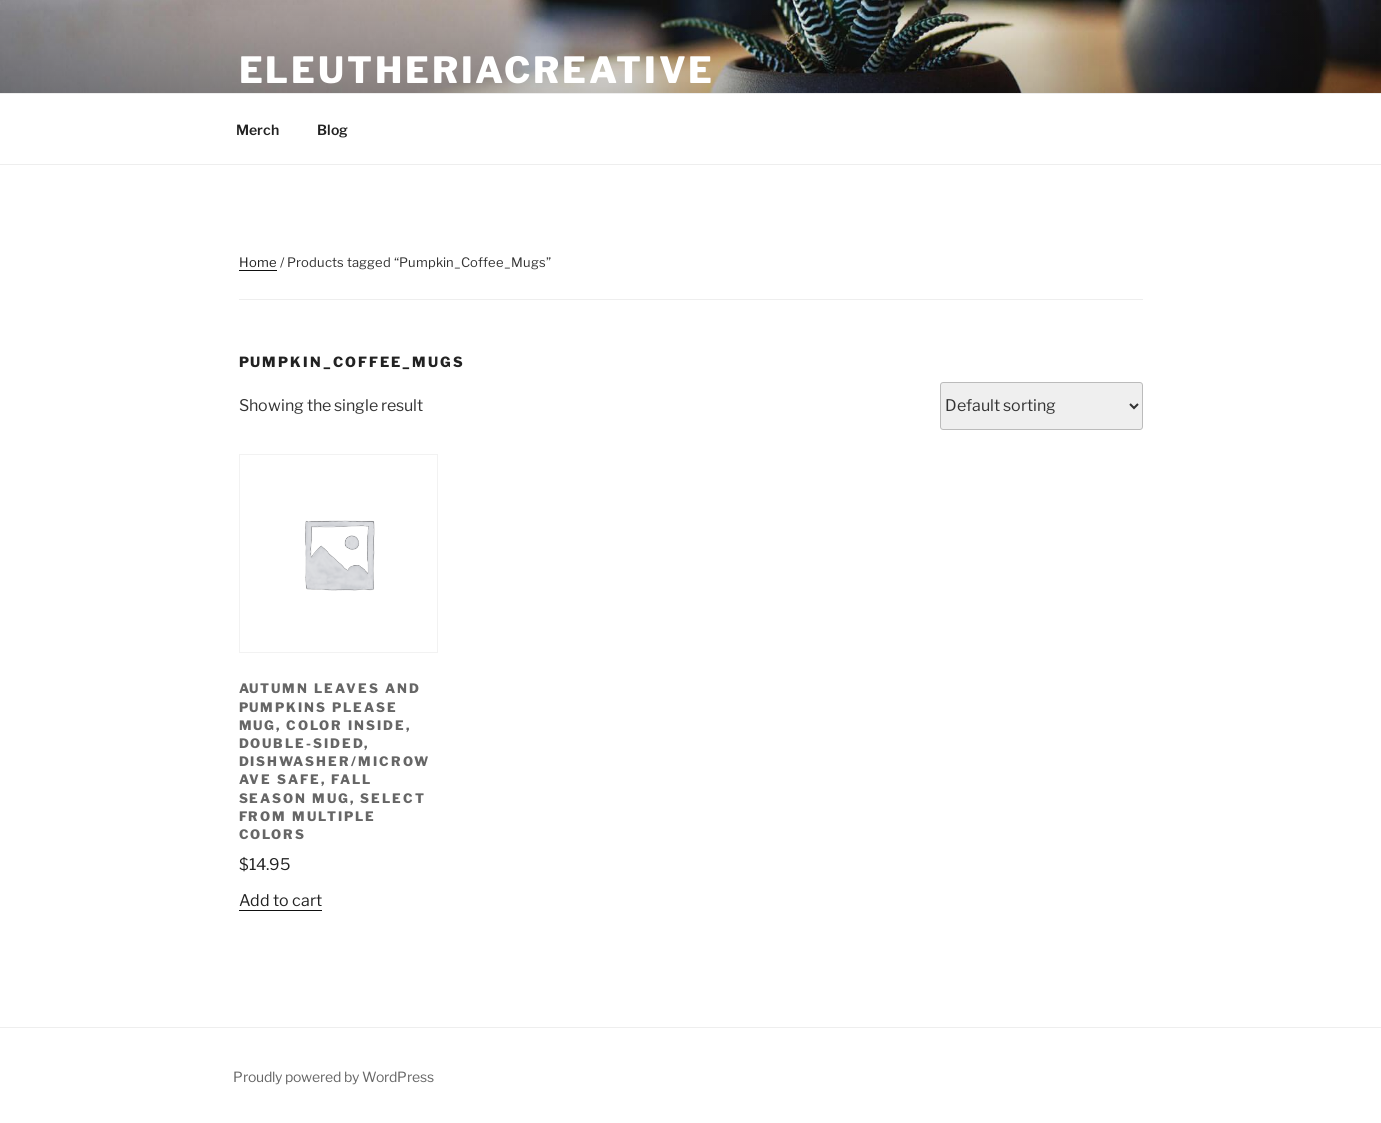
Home (258, 262)
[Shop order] (1041, 406)
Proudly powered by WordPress (333, 1076)
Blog (332, 129)
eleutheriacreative (477, 70)
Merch (257, 129)
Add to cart (280, 900)
